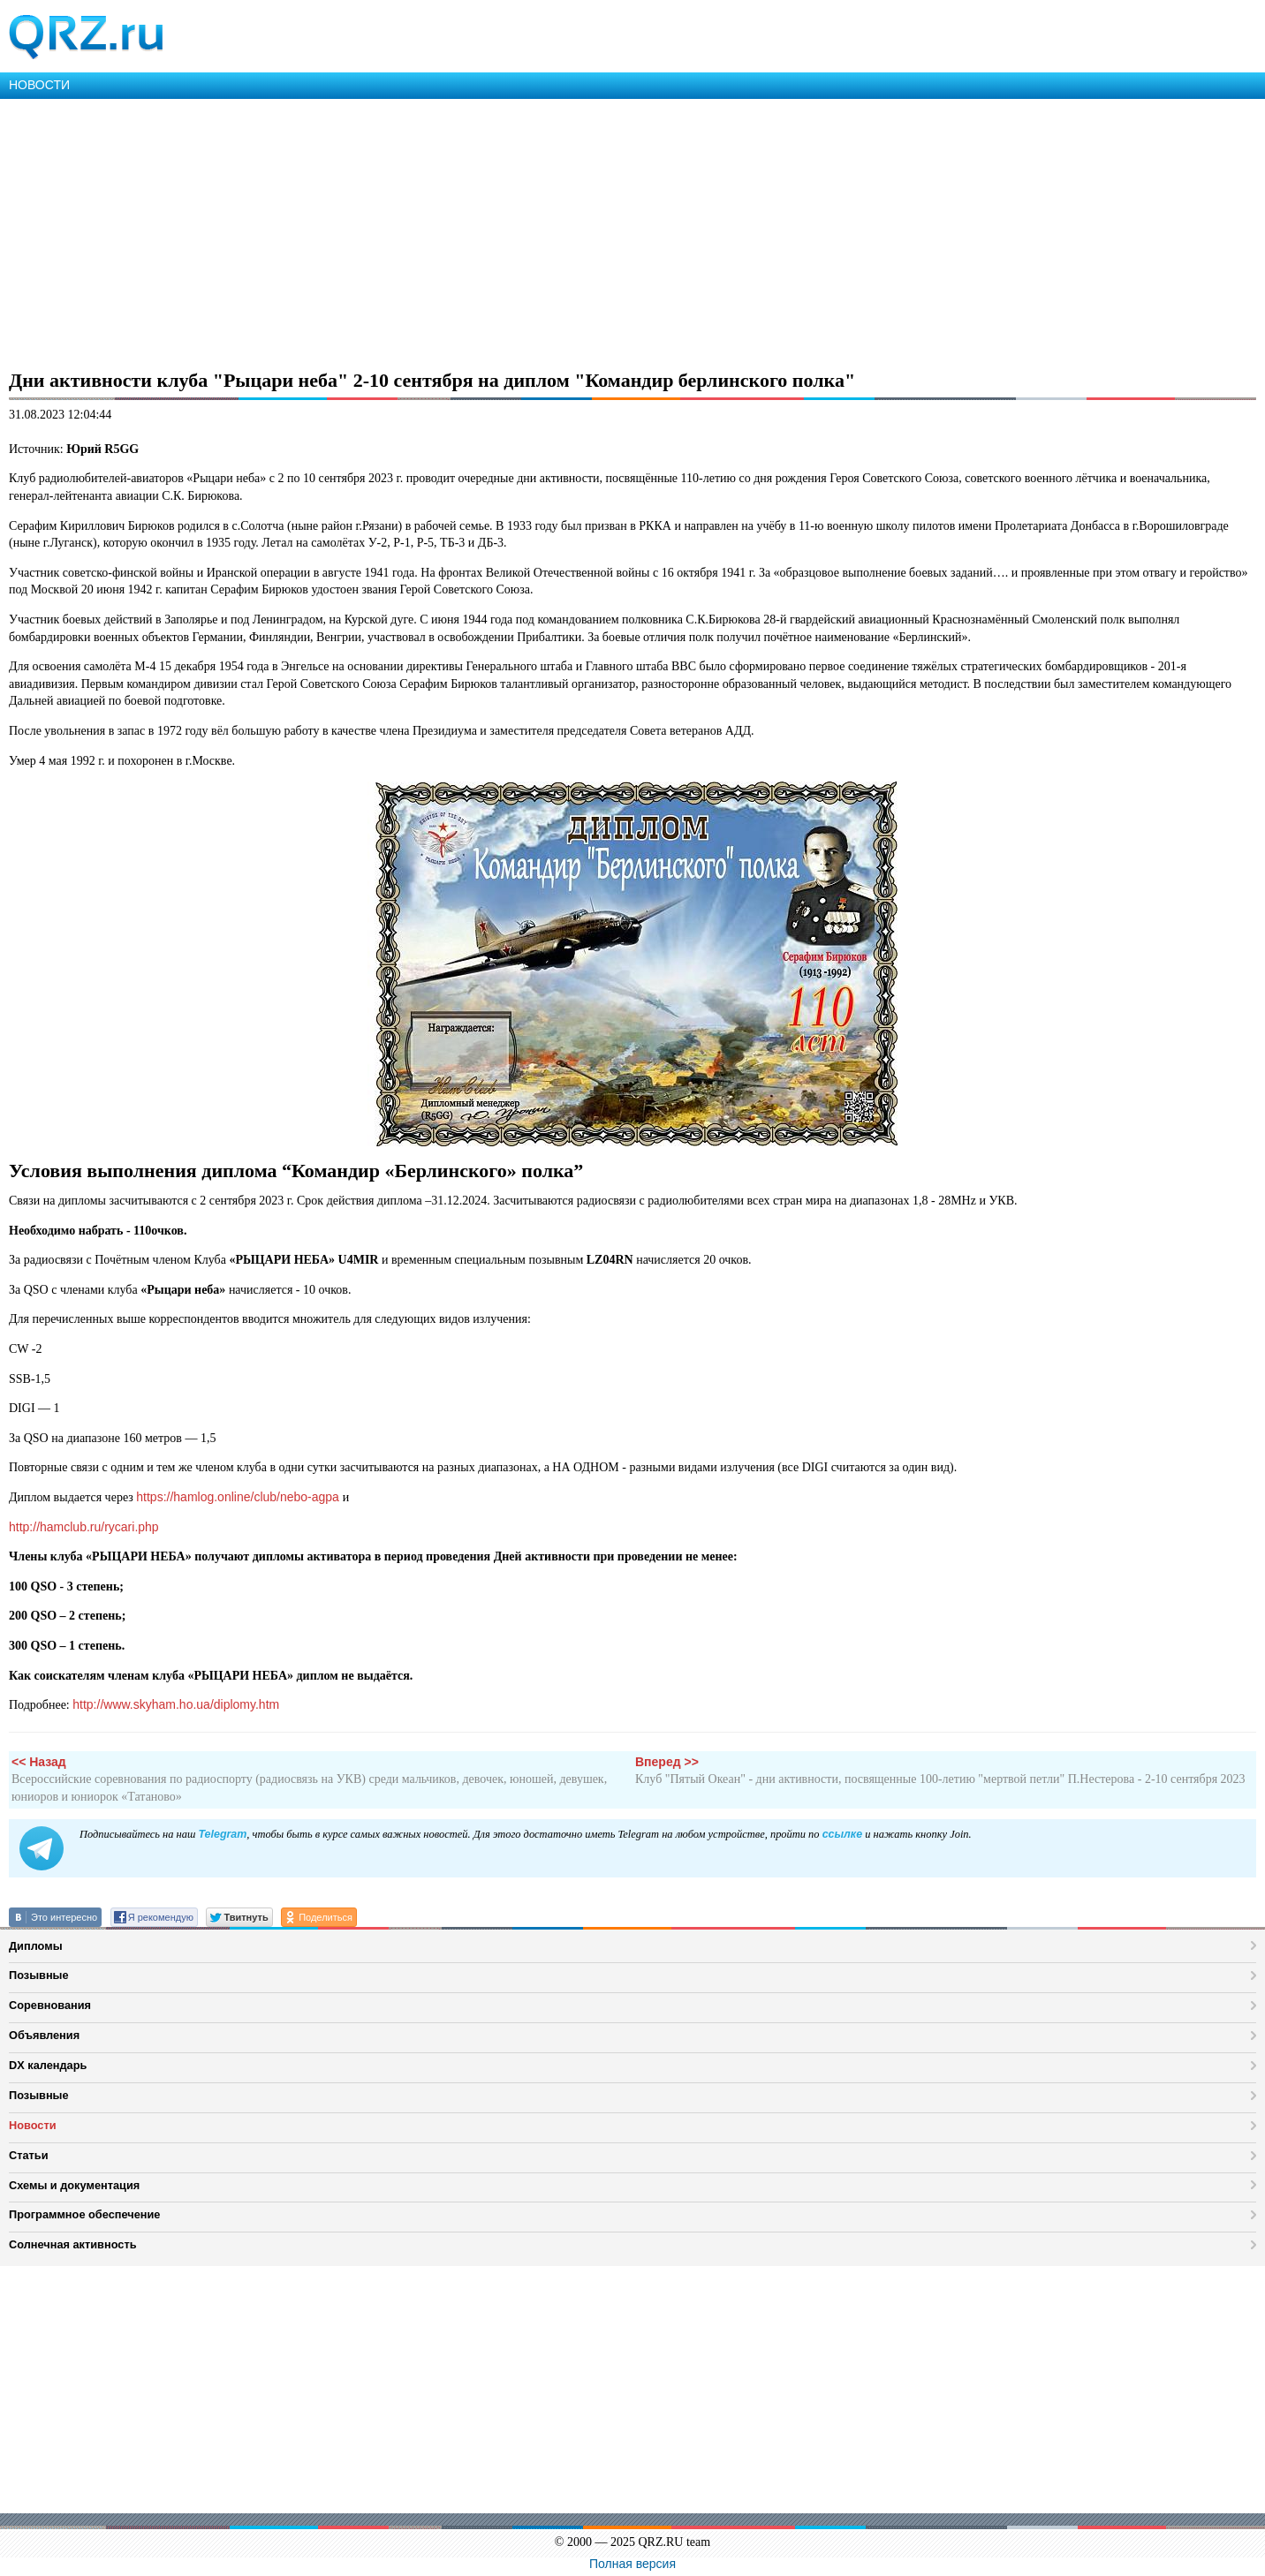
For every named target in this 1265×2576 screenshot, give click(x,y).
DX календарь (48, 2065)
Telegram (222, 1834)
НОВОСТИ (39, 85)
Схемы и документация (74, 2185)
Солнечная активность (73, 2244)
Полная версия (632, 2564)
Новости (33, 2125)
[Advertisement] (530, 231)
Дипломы (36, 1946)
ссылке (842, 1834)
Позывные (39, 1975)
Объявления (44, 2035)
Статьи (29, 2155)
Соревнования (50, 2005)
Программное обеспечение (84, 2214)
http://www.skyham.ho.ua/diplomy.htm (175, 1704)
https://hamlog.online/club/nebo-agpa (239, 1497)
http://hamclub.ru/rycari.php (84, 1527)
